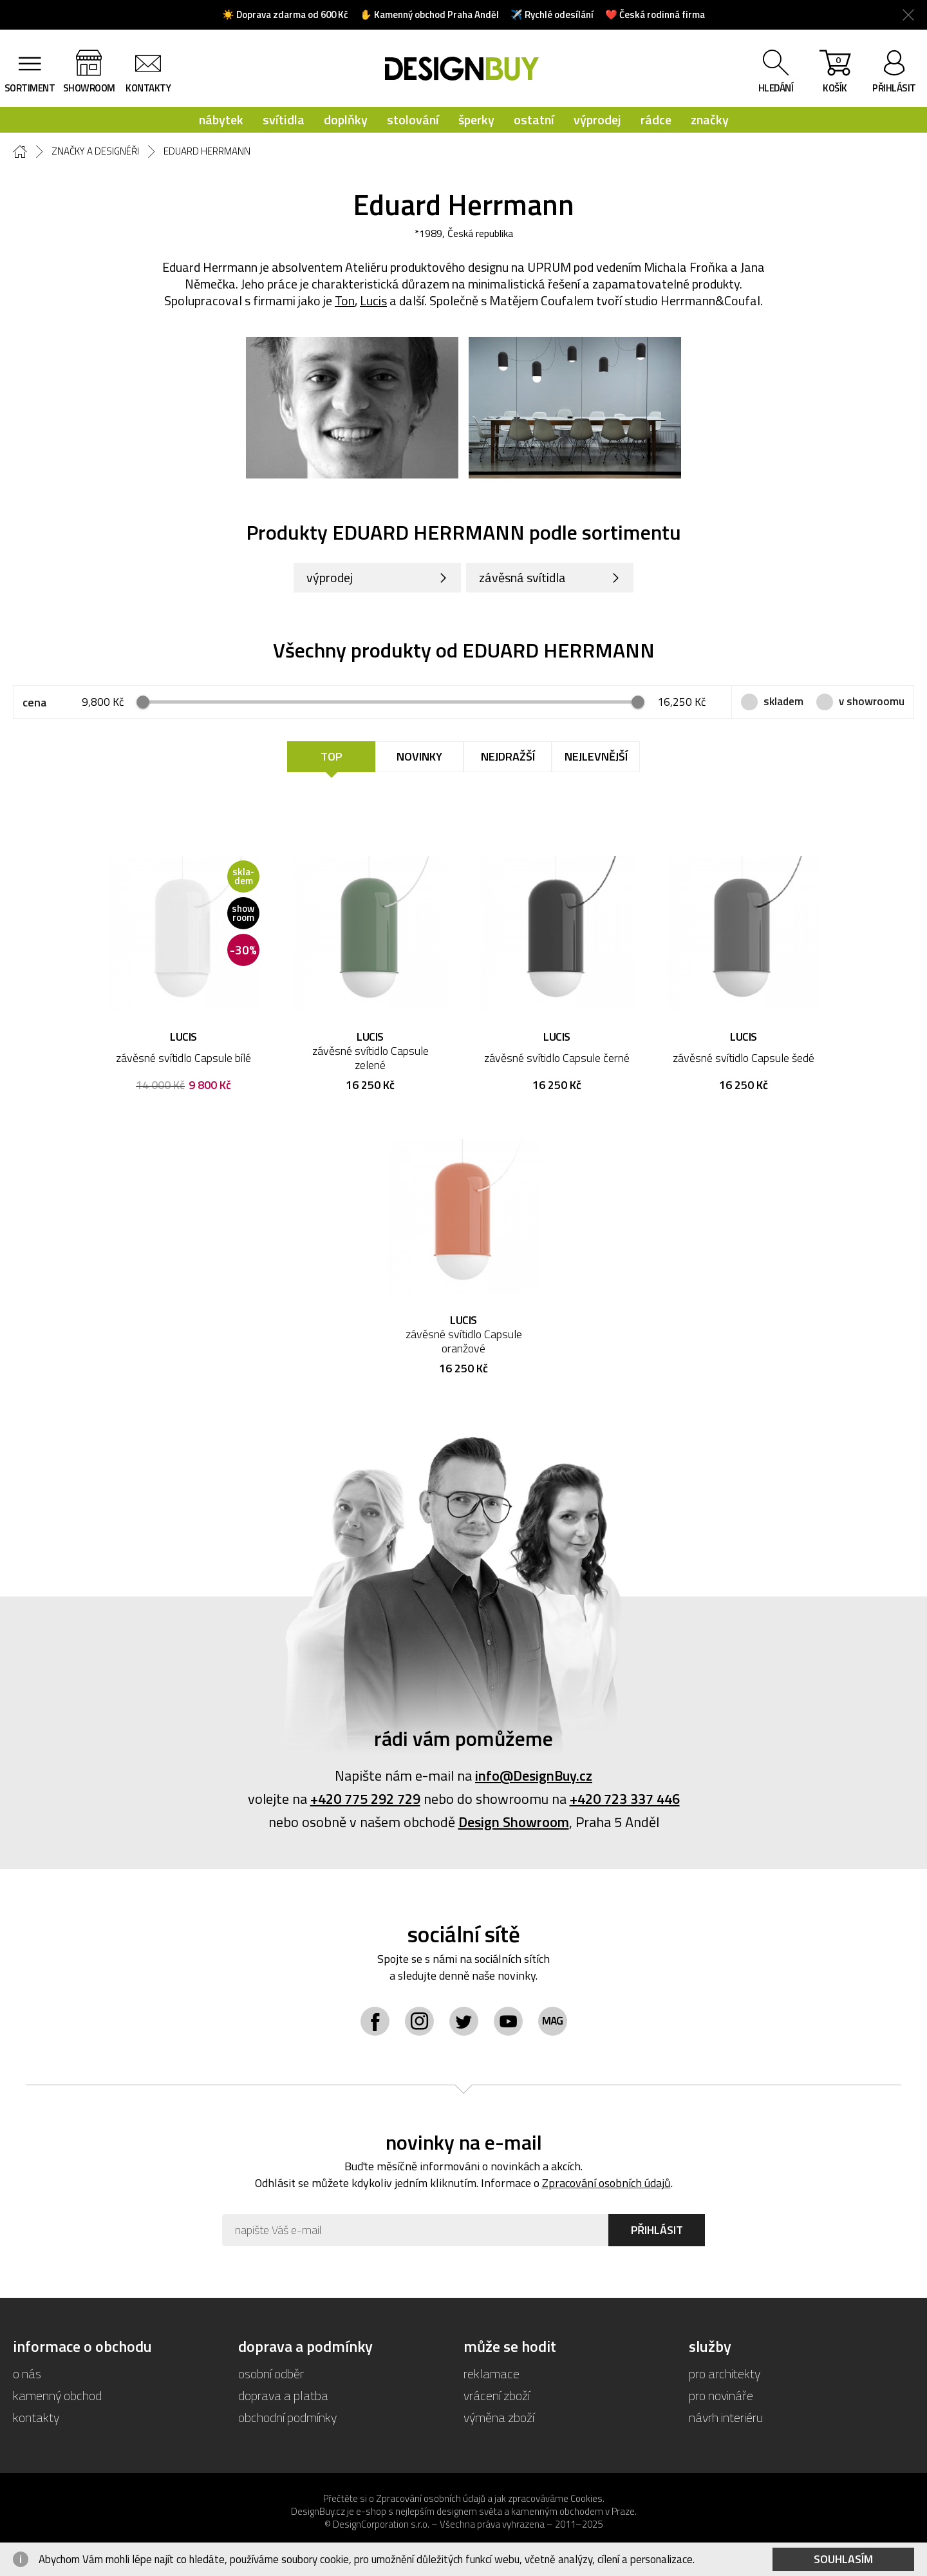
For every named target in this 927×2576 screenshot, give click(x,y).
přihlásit (894, 87)
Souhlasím (843, 2559)
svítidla (283, 119)
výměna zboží (499, 2417)
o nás (27, 2373)
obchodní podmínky (287, 2417)
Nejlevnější (596, 756)
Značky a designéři (95, 151)
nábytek (221, 119)
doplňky (346, 119)
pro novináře (721, 2395)
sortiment (30, 87)
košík (835, 74)
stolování (413, 119)
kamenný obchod (57, 2395)
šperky (476, 119)
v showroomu (871, 701)
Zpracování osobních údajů (606, 2183)
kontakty (148, 87)
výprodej (597, 119)
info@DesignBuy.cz (533, 1775)
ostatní (534, 119)
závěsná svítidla (522, 577)
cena (34, 702)
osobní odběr (271, 2373)
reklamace (492, 2373)
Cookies (586, 2498)
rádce (656, 119)
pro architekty (724, 2373)
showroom (89, 87)
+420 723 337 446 (625, 1799)
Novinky (419, 756)
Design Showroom (513, 1822)
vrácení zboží (497, 2395)
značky (710, 119)
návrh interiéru (726, 2417)
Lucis (373, 300)
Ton (345, 300)
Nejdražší (508, 756)
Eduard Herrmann (207, 151)
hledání (776, 87)
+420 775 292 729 (365, 1799)
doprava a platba (283, 2395)
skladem (783, 701)
